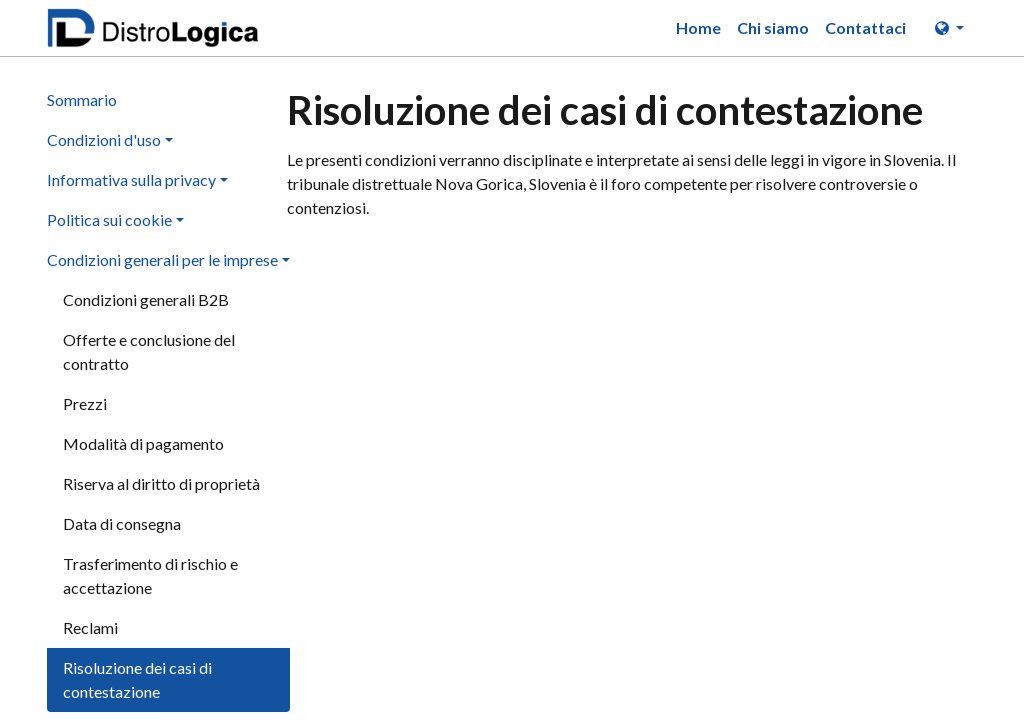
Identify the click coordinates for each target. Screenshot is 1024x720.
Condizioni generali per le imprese (162, 259)
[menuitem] (698, 28)
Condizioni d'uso (104, 139)
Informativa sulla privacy (131, 179)
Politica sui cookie (109, 219)
